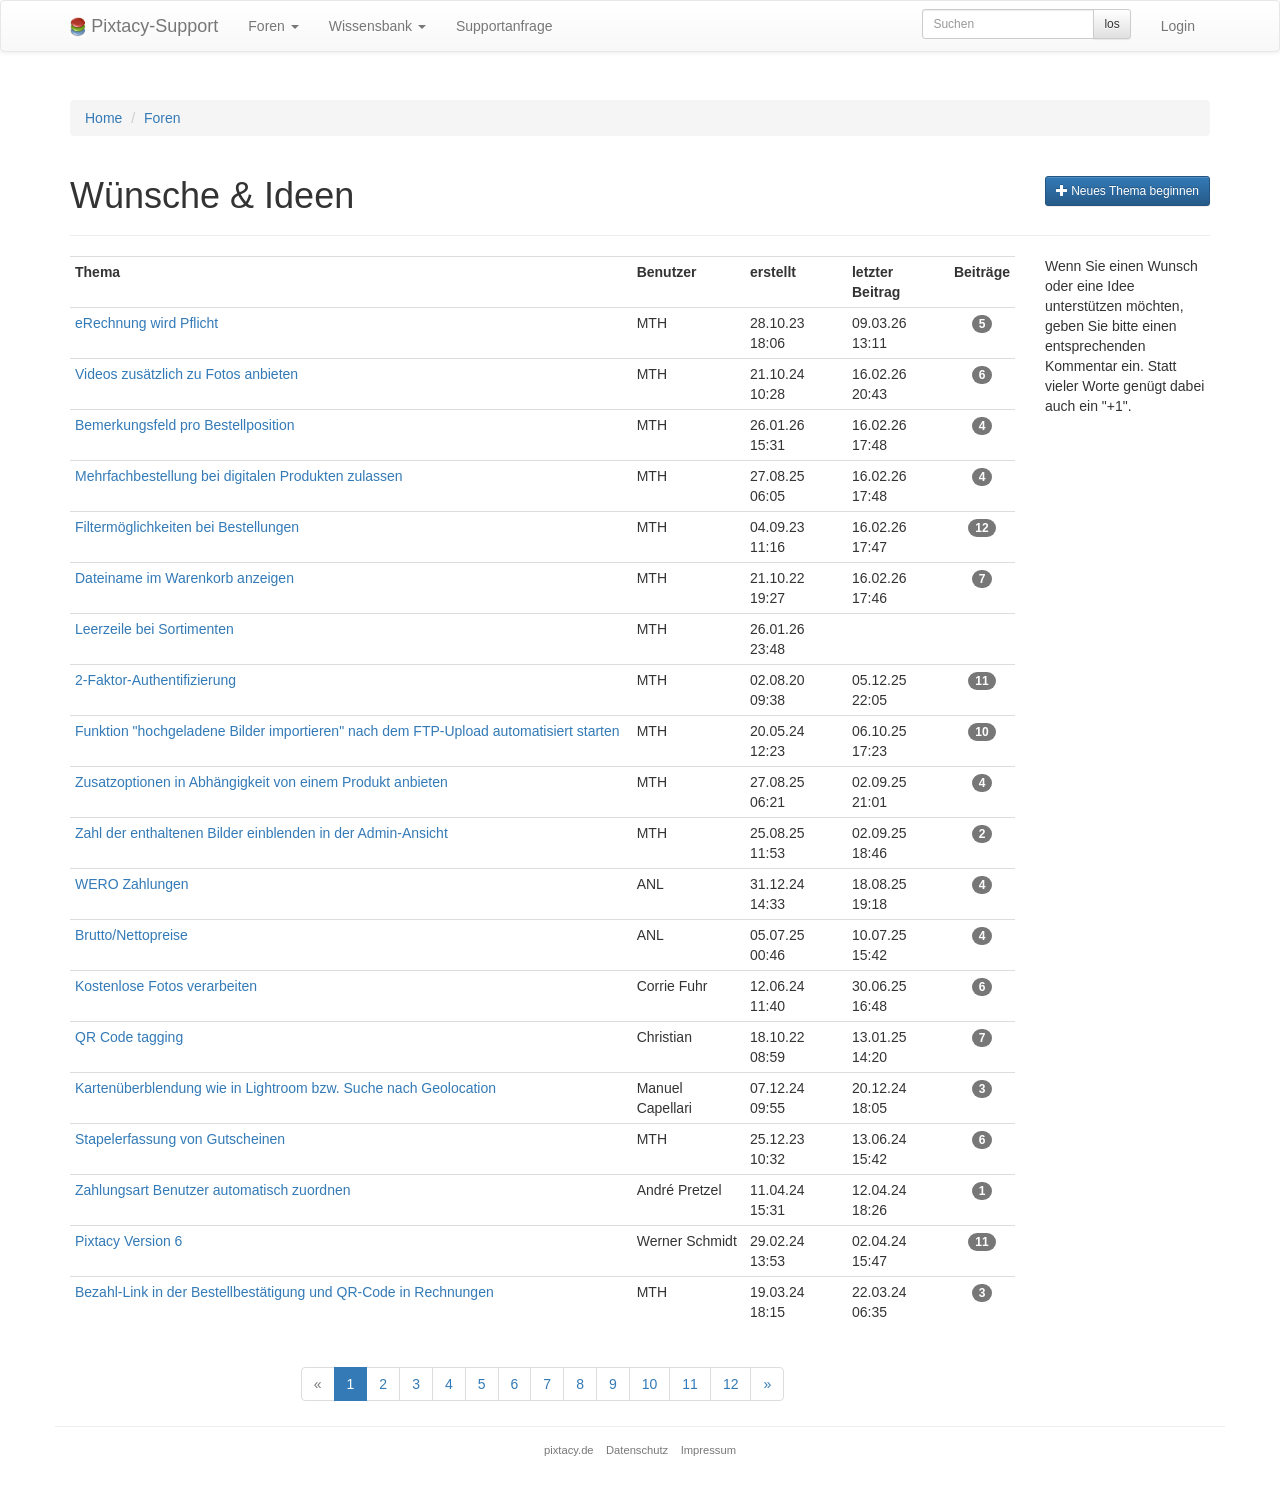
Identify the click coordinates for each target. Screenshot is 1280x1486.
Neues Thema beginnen (1127, 191)
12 (731, 1384)
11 (690, 1384)
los (1111, 24)
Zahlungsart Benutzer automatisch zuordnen (213, 1190)
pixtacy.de (569, 1450)
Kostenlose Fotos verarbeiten (166, 986)
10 (650, 1384)
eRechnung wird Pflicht (148, 323)
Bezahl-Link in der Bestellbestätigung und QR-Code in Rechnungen (284, 1292)
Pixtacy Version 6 (128, 1241)
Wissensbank (377, 26)
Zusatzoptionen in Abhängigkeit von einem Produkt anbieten (261, 782)
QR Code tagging (129, 1037)
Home (103, 118)
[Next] (767, 1384)
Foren (273, 26)
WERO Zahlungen (132, 884)
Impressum (708, 1450)
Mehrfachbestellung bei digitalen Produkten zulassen (241, 476)
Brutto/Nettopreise (131, 935)
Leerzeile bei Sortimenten (154, 629)
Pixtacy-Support (144, 26)
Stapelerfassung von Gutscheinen (180, 1139)
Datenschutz (637, 1450)
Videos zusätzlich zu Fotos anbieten (186, 374)
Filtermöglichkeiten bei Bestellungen (187, 527)
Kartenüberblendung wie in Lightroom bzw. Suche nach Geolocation (285, 1088)
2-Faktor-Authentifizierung (155, 680)
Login (1178, 26)
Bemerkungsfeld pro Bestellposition (184, 425)
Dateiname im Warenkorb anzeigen (184, 578)
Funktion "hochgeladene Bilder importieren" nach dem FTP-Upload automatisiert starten (347, 731)
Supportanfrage (504, 26)
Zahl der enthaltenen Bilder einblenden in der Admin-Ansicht (261, 833)
